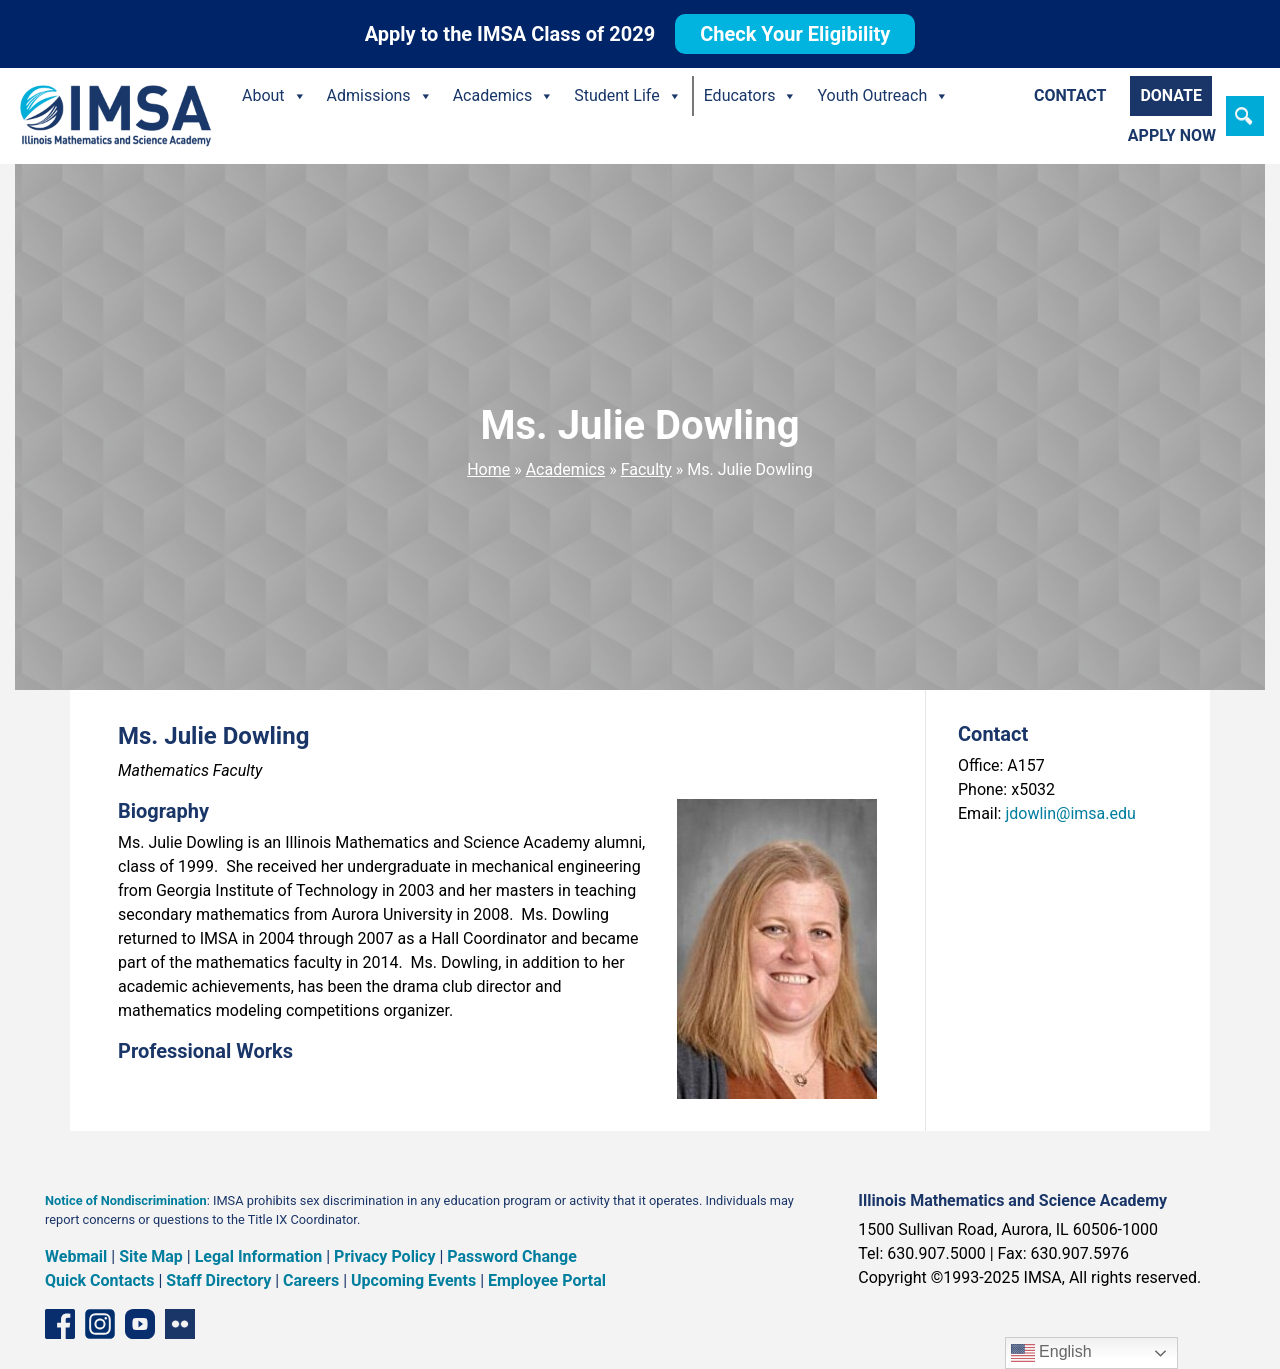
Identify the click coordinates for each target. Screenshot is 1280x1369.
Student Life (627, 96)
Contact (1070, 95)
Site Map (151, 1256)
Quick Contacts (100, 1280)
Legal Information (259, 1256)
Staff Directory (218, 1280)
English (1051, 1353)
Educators (751, 96)
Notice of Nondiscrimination (126, 1200)
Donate (1171, 95)
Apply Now (1172, 135)
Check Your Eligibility (795, 34)
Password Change (511, 1256)
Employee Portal (547, 1280)
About (274, 96)
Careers (311, 1280)
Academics (504, 96)
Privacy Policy (384, 1256)
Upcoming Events (413, 1280)
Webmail (76, 1256)
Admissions (380, 96)
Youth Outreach (883, 96)
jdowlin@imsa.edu (1070, 813)
